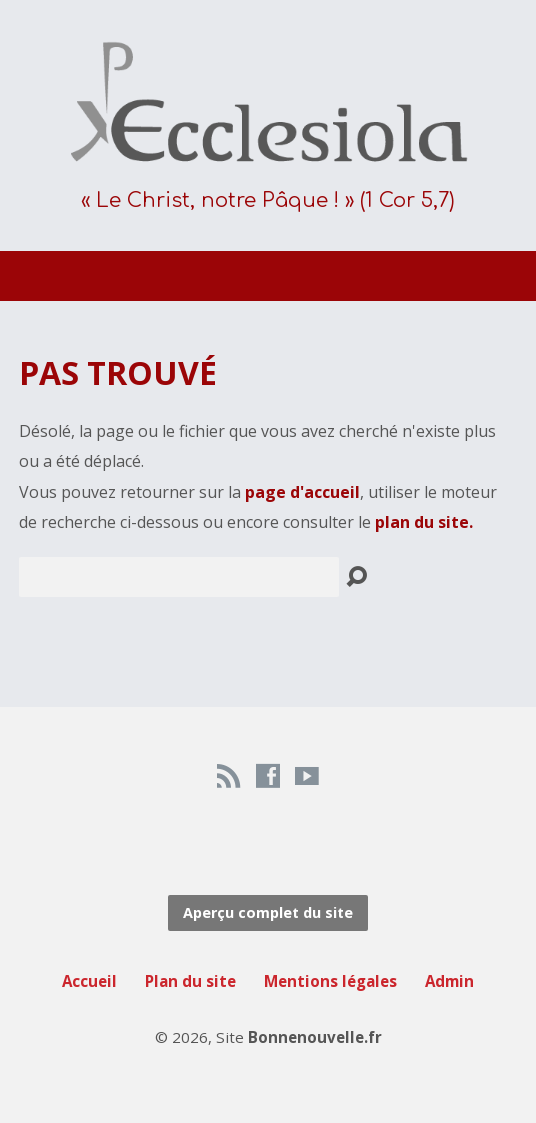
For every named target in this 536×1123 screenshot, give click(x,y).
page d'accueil (302, 492)
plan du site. (424, 522)
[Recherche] (179, 577)
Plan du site (190, 981)
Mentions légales (330, 981)
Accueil (89, 981)
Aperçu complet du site (268, 912)
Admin (449, 981)
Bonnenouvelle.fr (315, 1037)
